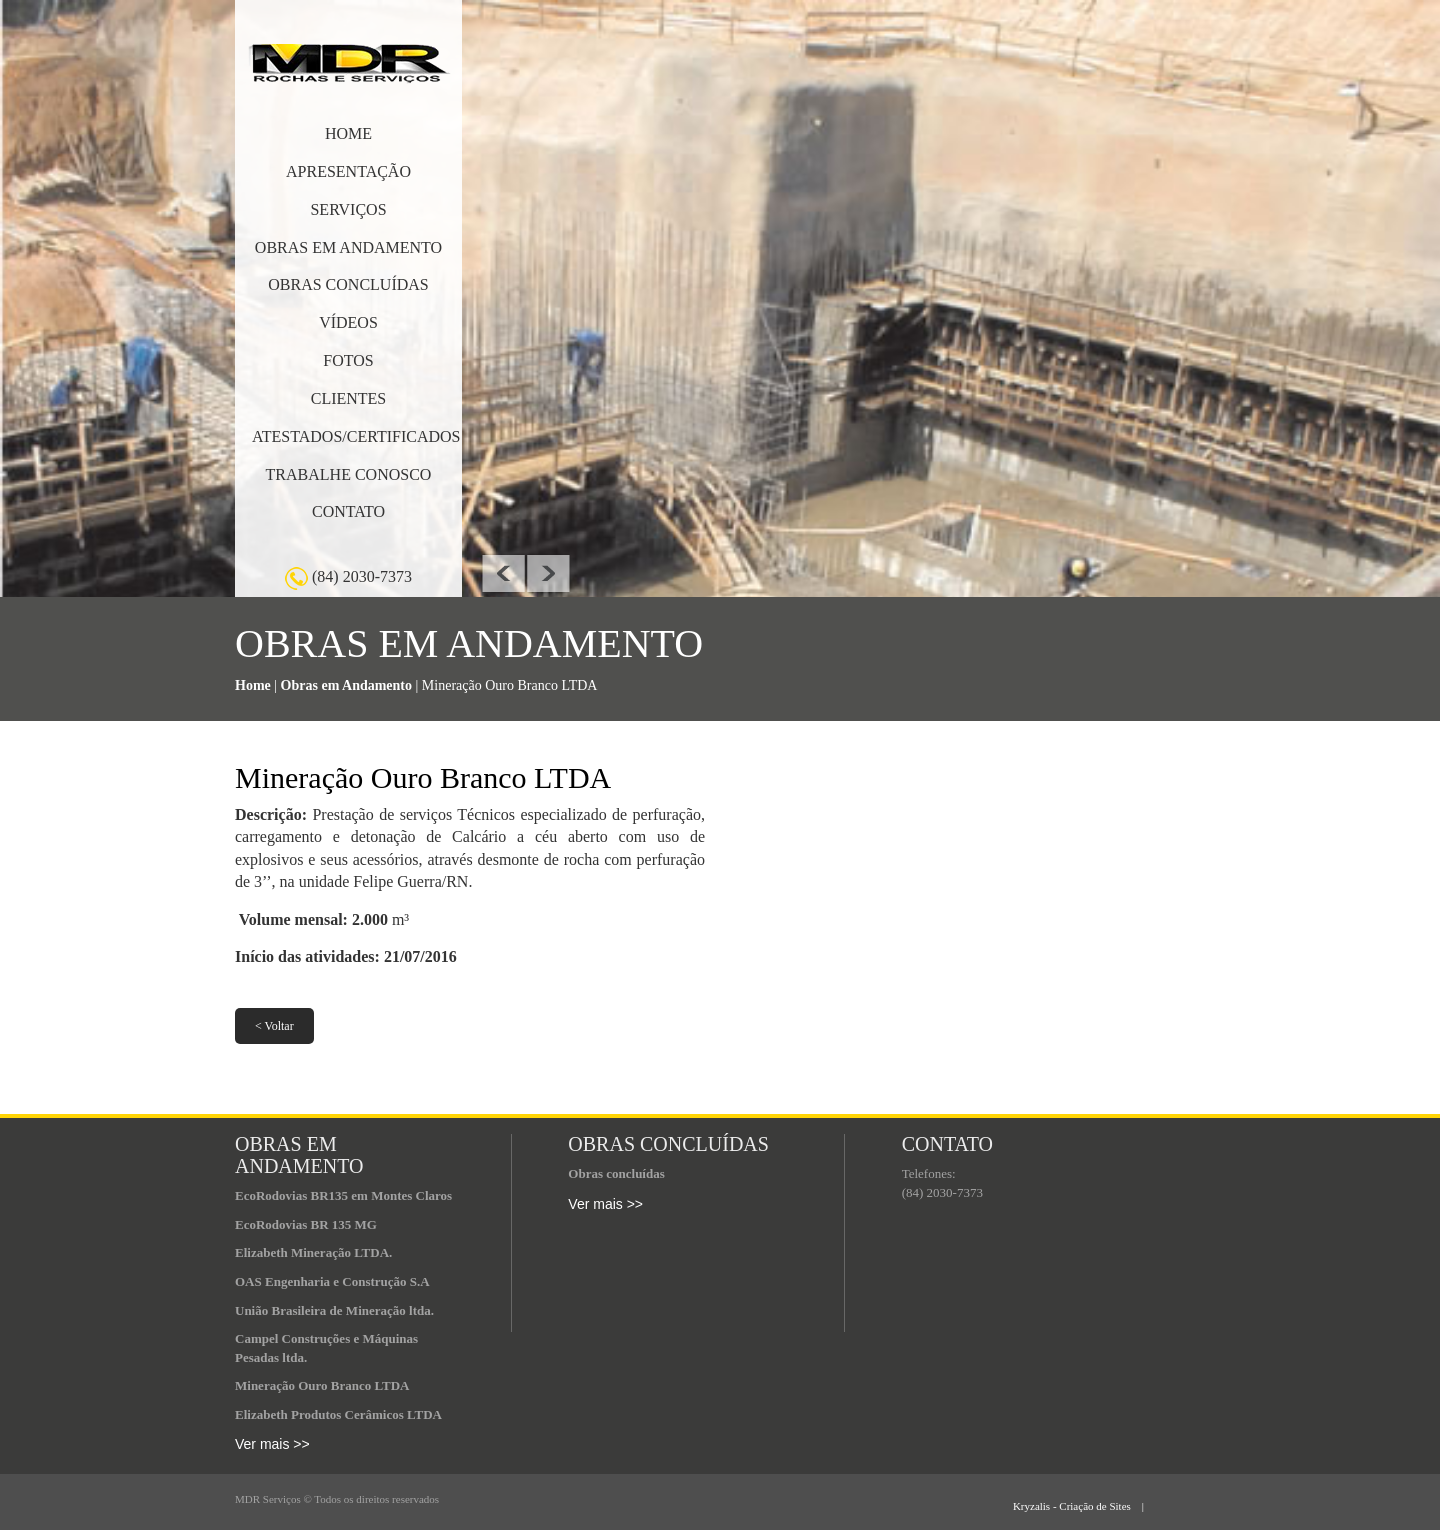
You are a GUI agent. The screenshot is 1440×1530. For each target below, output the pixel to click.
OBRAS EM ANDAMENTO (348, 247)
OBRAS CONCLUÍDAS (348, 284)
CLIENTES (349, 398)
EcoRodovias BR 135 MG (306, 1224)
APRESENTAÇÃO (348, 171)
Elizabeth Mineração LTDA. (313, 1252)
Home (253, 685)
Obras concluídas (616, 1173)
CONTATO (348, 511)
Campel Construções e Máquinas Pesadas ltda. (326, 1348)
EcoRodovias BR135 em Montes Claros (343, 1195)
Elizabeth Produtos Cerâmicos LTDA (338, 1414)
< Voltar (274, 1026)
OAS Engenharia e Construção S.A (332, 1281)
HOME (348, 133)
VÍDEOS (348, 322)
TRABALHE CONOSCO (349, 474)
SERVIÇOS (348, 209)
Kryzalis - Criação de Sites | (1109, 1506)
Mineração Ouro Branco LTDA (322, 1385)
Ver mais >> (272, 1444)
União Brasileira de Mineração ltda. (334, 1310)
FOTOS (348, 360)
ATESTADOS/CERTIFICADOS (356, 436)
